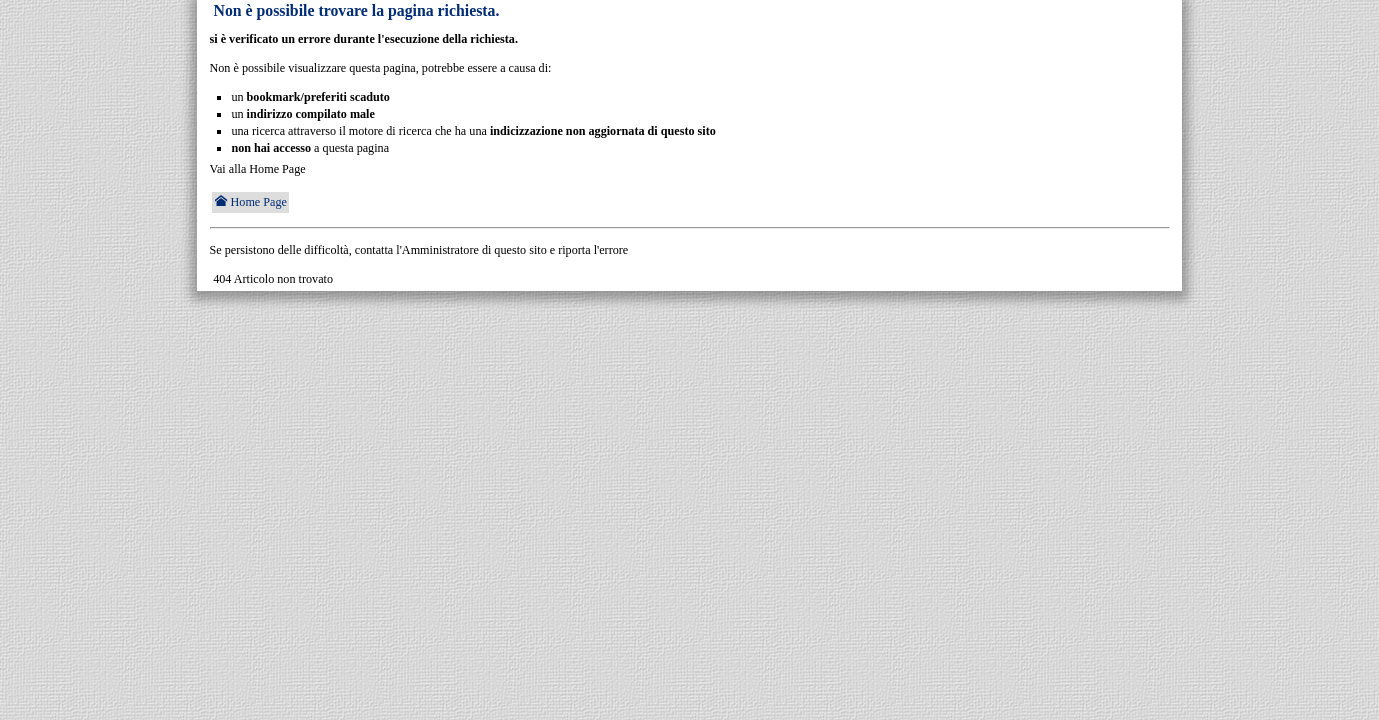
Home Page (250, 202)
